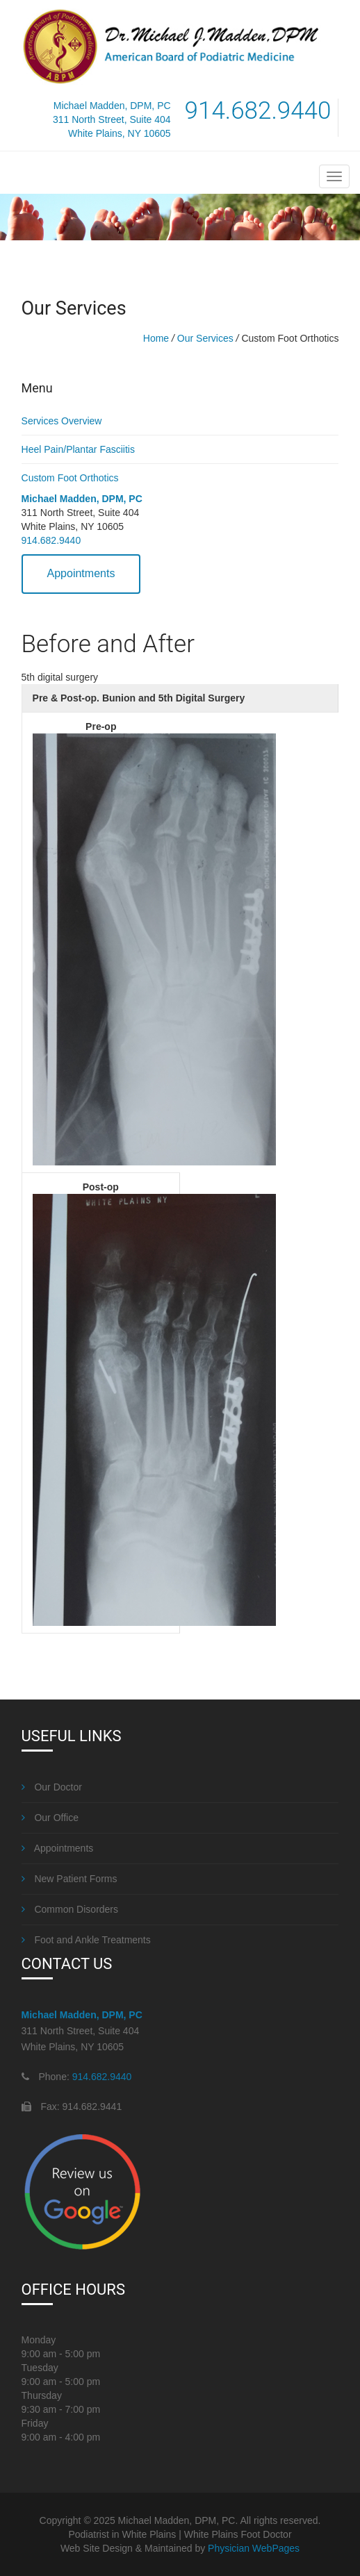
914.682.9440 (51, 540)
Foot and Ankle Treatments (86, 1939)
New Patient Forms (69, 1878)
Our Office (50, 1817)
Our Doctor (52, 1787)
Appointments (81, 573)
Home (156, 338)
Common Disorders (70, 1909)
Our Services (205, 338)
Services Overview (62, 420)
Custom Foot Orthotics (70, 477)
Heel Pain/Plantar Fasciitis (78, 449)
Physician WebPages (254, 2548)
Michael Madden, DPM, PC (82, 498)
